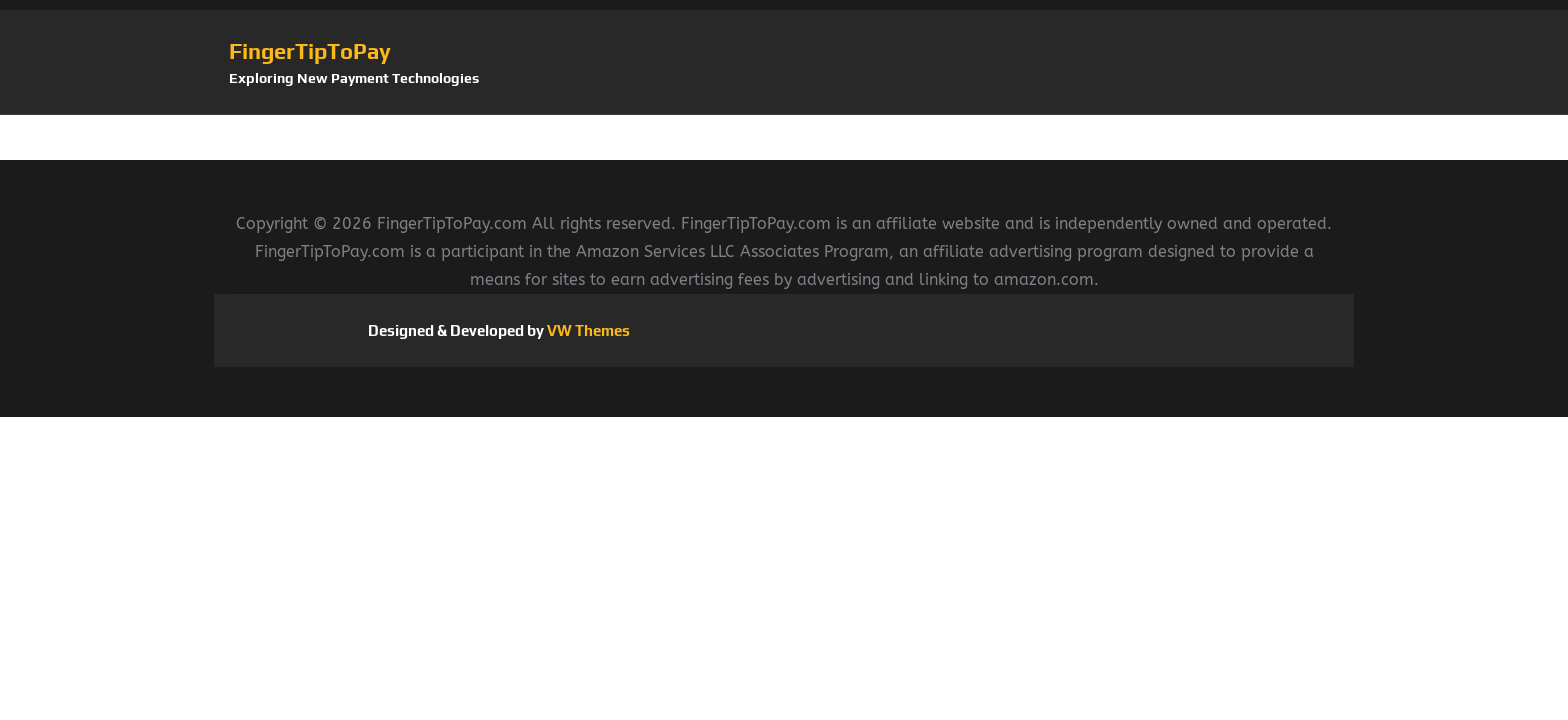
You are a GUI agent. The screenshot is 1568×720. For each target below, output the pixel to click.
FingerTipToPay (310, 51)
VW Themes (587, 330)
